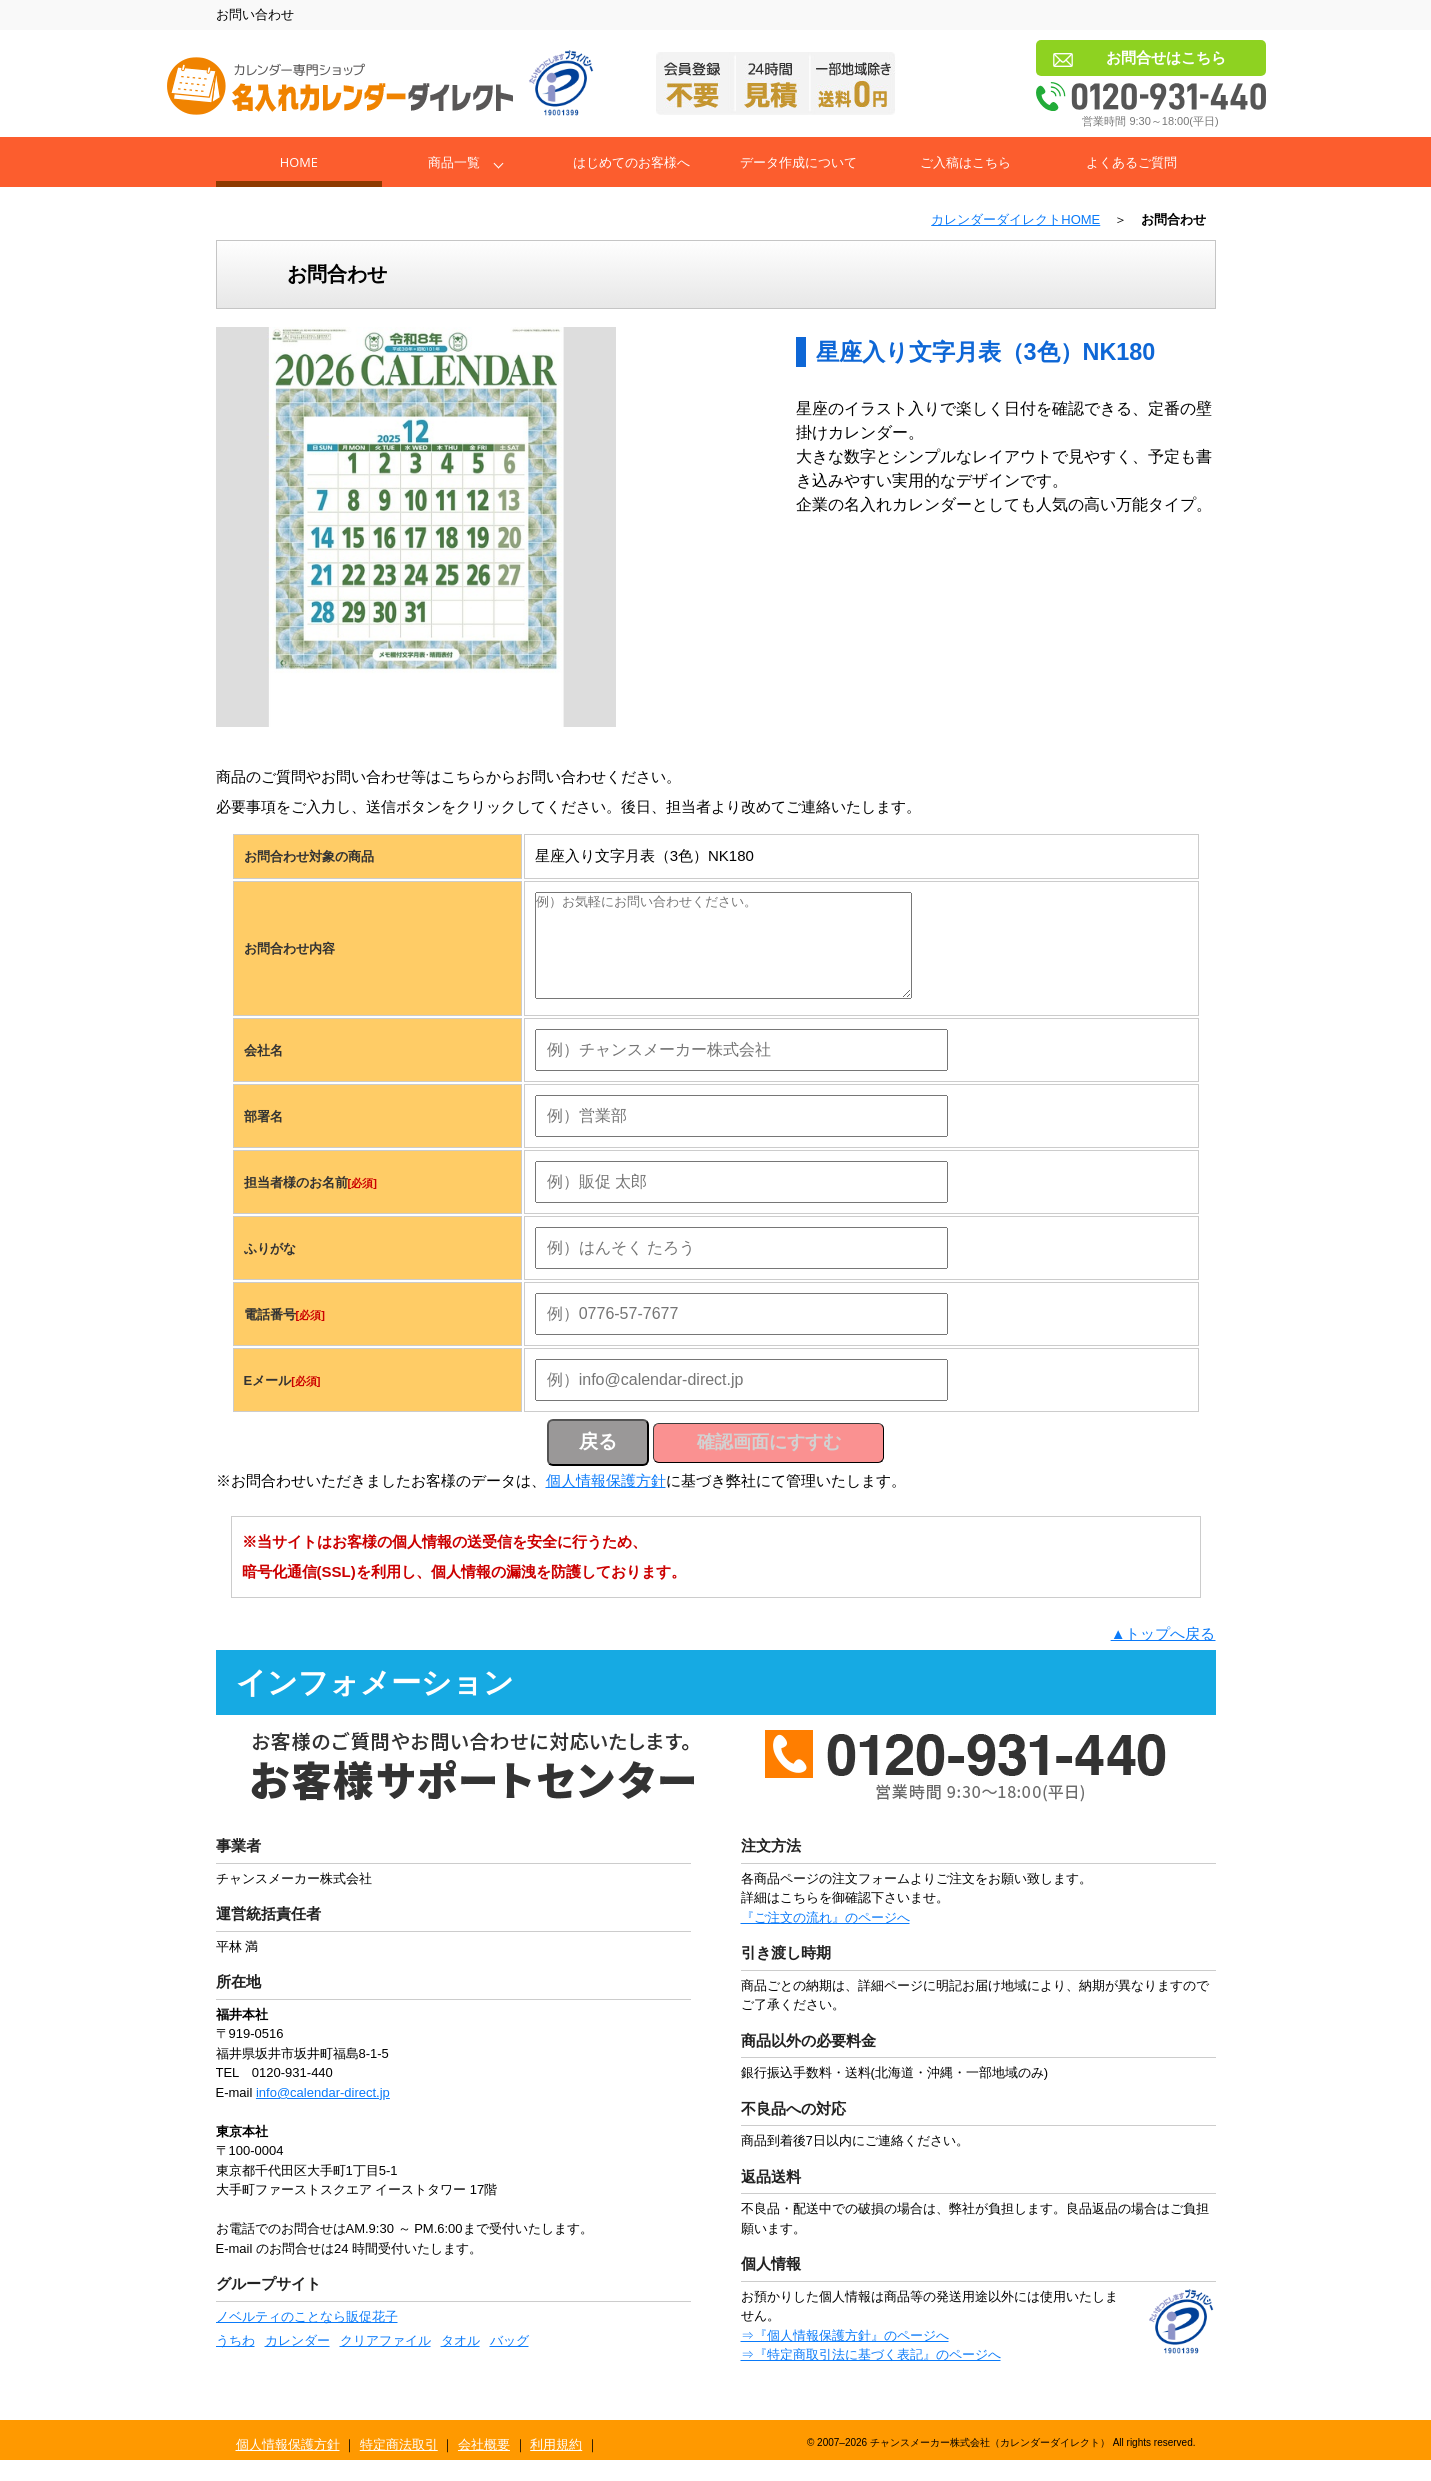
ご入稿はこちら (965, 162)
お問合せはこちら (1166, 57)
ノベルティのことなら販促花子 (307, 2337)
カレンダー (297, 2361)
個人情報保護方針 (606, 1501)
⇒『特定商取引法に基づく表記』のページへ (871, 2375)
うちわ (235, 2361)
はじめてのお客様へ (631, 162)
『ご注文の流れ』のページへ (825, 1938)
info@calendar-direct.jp (323, 2113)
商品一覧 (454, 162)
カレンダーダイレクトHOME (1015, 219)
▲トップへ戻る (1163, 1654)
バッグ (509, 2361)
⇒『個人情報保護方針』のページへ (845, 2356)
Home (299, 162)
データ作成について (798, 162)
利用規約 (556, 2465)
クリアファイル (385, 2361)
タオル (460, 2361)
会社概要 (484, 2465)
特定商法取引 (399, 2465)
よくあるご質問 (1131, 162)
